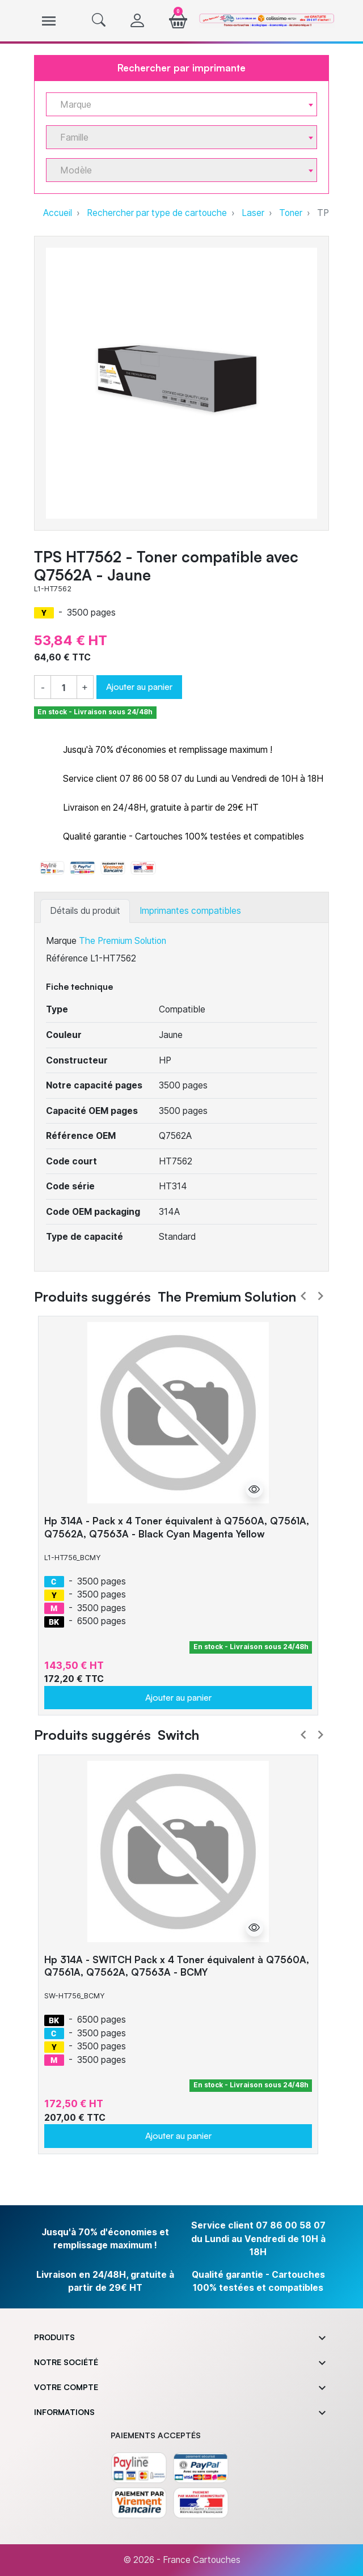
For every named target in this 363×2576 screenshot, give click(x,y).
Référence (67, 958)
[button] (98, 21)
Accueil (57, 212)
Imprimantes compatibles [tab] (190, 910)
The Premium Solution (122, 940)
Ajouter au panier (139, 686)
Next (320, 1295)
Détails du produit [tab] (85, 910)
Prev (303, 1295)
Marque (61, 940)
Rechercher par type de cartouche (157, 212)
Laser (253, 212)
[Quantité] (63, 688)
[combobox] (181, 104)
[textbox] (177, 105)
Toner (290, 212)
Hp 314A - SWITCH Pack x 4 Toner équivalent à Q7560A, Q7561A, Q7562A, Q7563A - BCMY (176, 1966)
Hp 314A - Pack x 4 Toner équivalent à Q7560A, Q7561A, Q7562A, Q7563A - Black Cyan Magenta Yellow (176, 1527)
